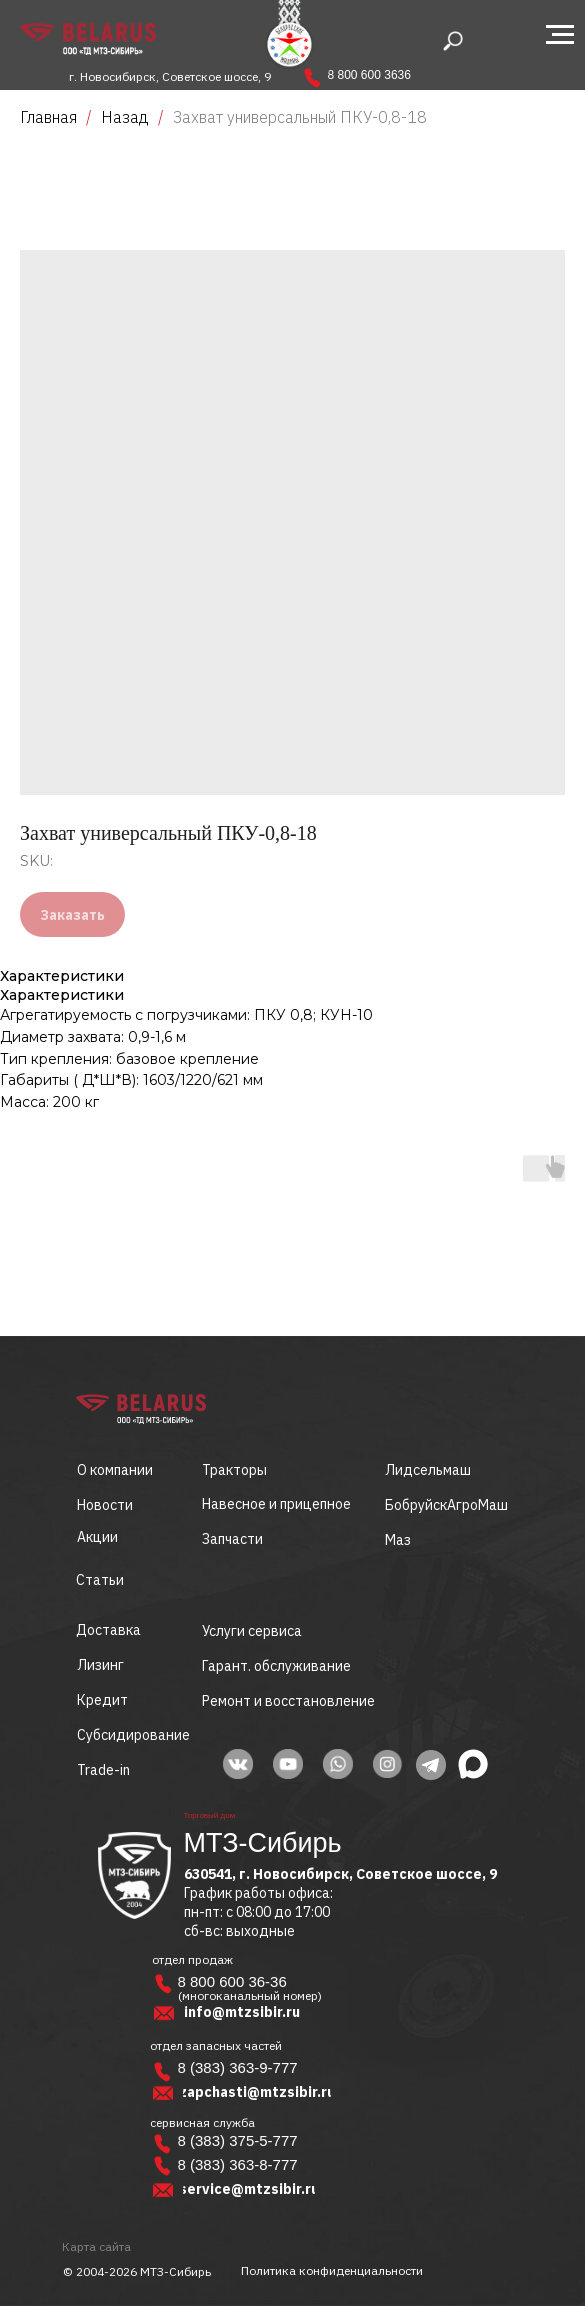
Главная (48, 117)
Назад (127, 117)
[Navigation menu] (560, 35)
